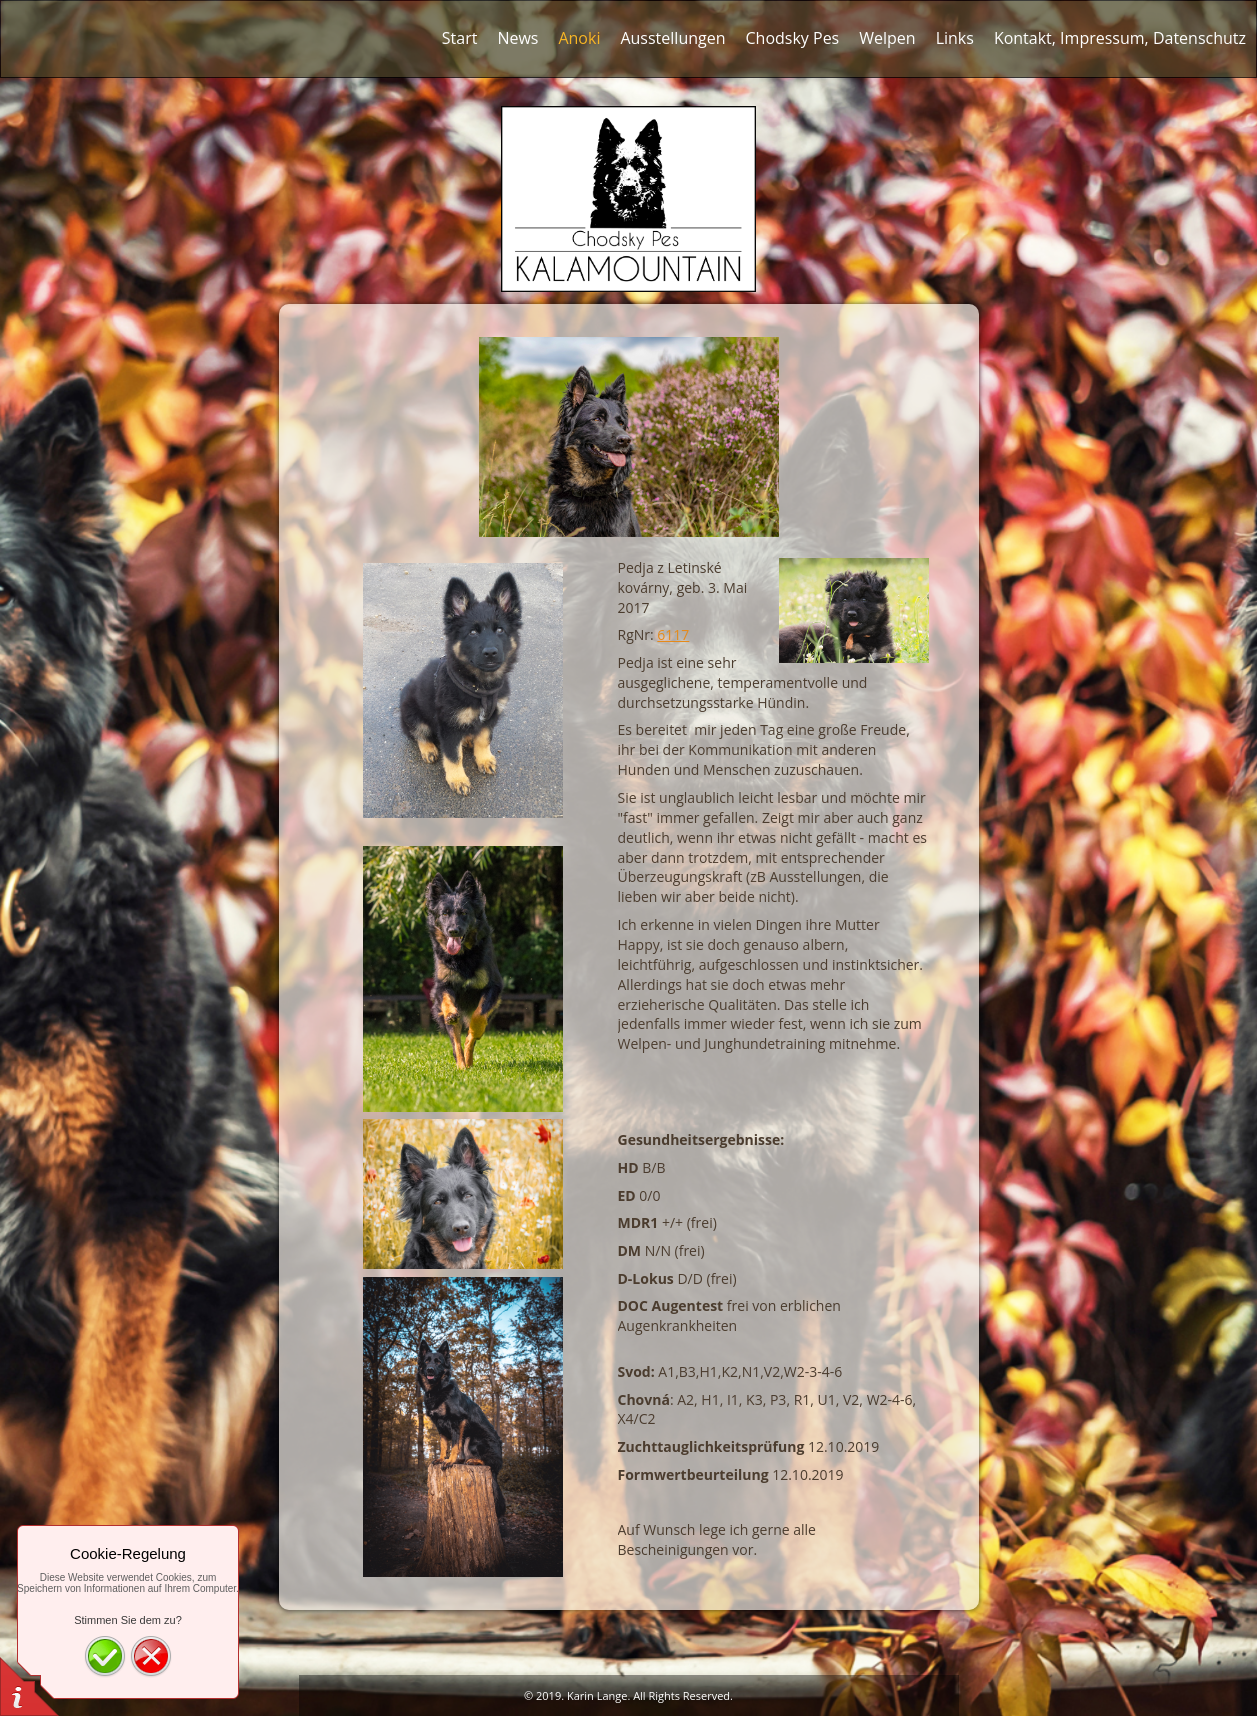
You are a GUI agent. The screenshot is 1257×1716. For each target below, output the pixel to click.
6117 (673, 634)
